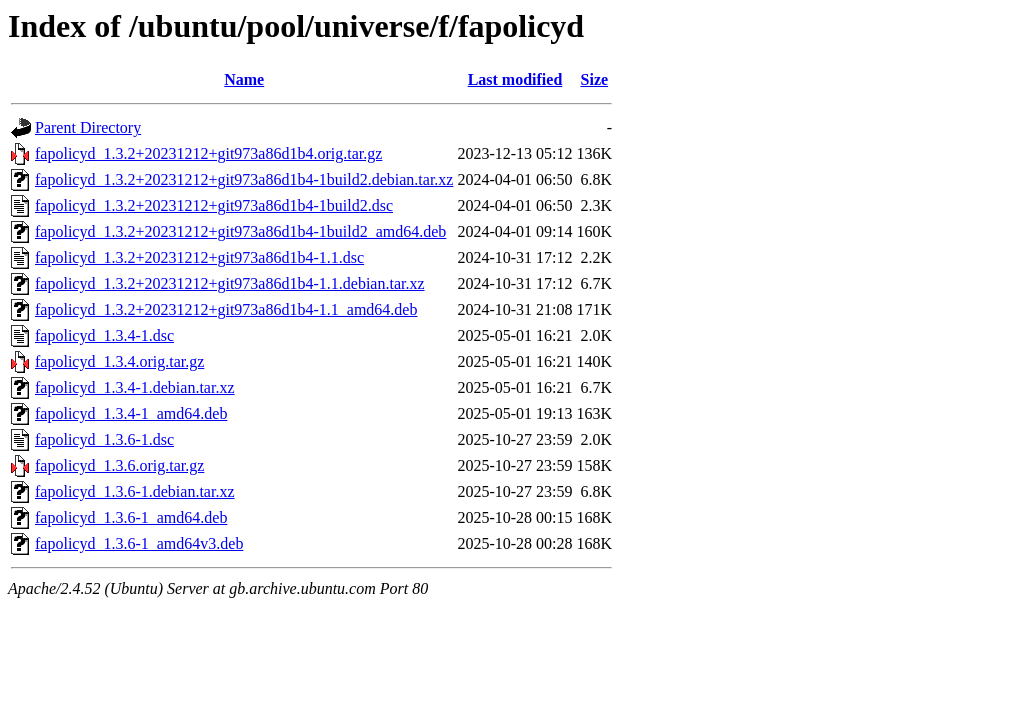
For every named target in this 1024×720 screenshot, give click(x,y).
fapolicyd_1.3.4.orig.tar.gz (119, 361)
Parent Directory (88, 127)
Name (244, 79)
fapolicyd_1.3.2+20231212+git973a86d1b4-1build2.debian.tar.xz (244, 179)
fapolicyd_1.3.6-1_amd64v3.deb (139, 543)
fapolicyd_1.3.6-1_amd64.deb (131, 517)
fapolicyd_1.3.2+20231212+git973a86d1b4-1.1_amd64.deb (226, 309)
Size (595, 79)
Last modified (515, 79)
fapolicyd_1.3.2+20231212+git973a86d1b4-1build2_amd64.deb (240, 231)
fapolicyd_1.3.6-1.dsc (104, 439)
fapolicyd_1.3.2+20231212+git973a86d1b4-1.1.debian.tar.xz (230, 283)
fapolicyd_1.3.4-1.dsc (104, 335)
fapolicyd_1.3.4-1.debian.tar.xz (135, 387)
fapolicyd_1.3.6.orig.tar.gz (119, 465)
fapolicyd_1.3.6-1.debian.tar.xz (135, 491)
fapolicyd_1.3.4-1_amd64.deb (131, 413)
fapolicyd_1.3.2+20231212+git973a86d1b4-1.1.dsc (199, 257)
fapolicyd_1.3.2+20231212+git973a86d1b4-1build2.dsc (214, 205)
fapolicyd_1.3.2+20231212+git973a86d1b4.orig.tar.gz (208, 153)
